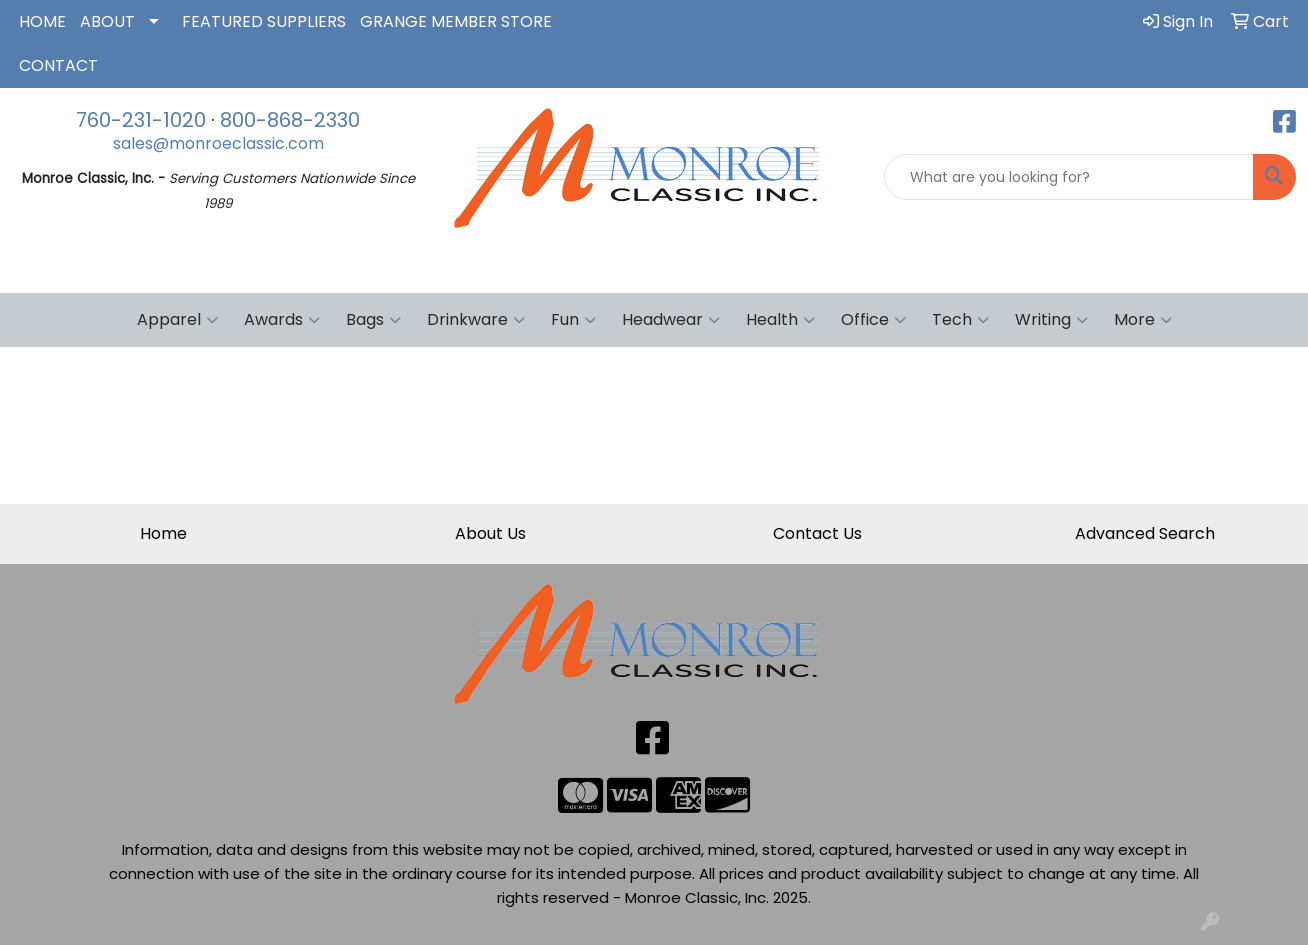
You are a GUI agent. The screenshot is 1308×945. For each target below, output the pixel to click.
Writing (1051, 320)
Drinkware (476, 320)
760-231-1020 (141, 120)
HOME (42, 21)
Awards (282, 320)
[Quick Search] (1069, 177)
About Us (490, 533)
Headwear (671, 320)
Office (873, 320)
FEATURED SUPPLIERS (264, 21)
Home (163, 533)
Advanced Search (1145, 533)
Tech (960, 320)
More (1143, 320)
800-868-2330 (290, 120)
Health (780, 320)
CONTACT (58, 65)
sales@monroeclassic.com (218, 143)
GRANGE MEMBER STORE (456, 21)
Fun (573, 320)
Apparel (177, 320)
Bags (373, 320)
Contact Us (817, 533)
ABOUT (107, 21)
